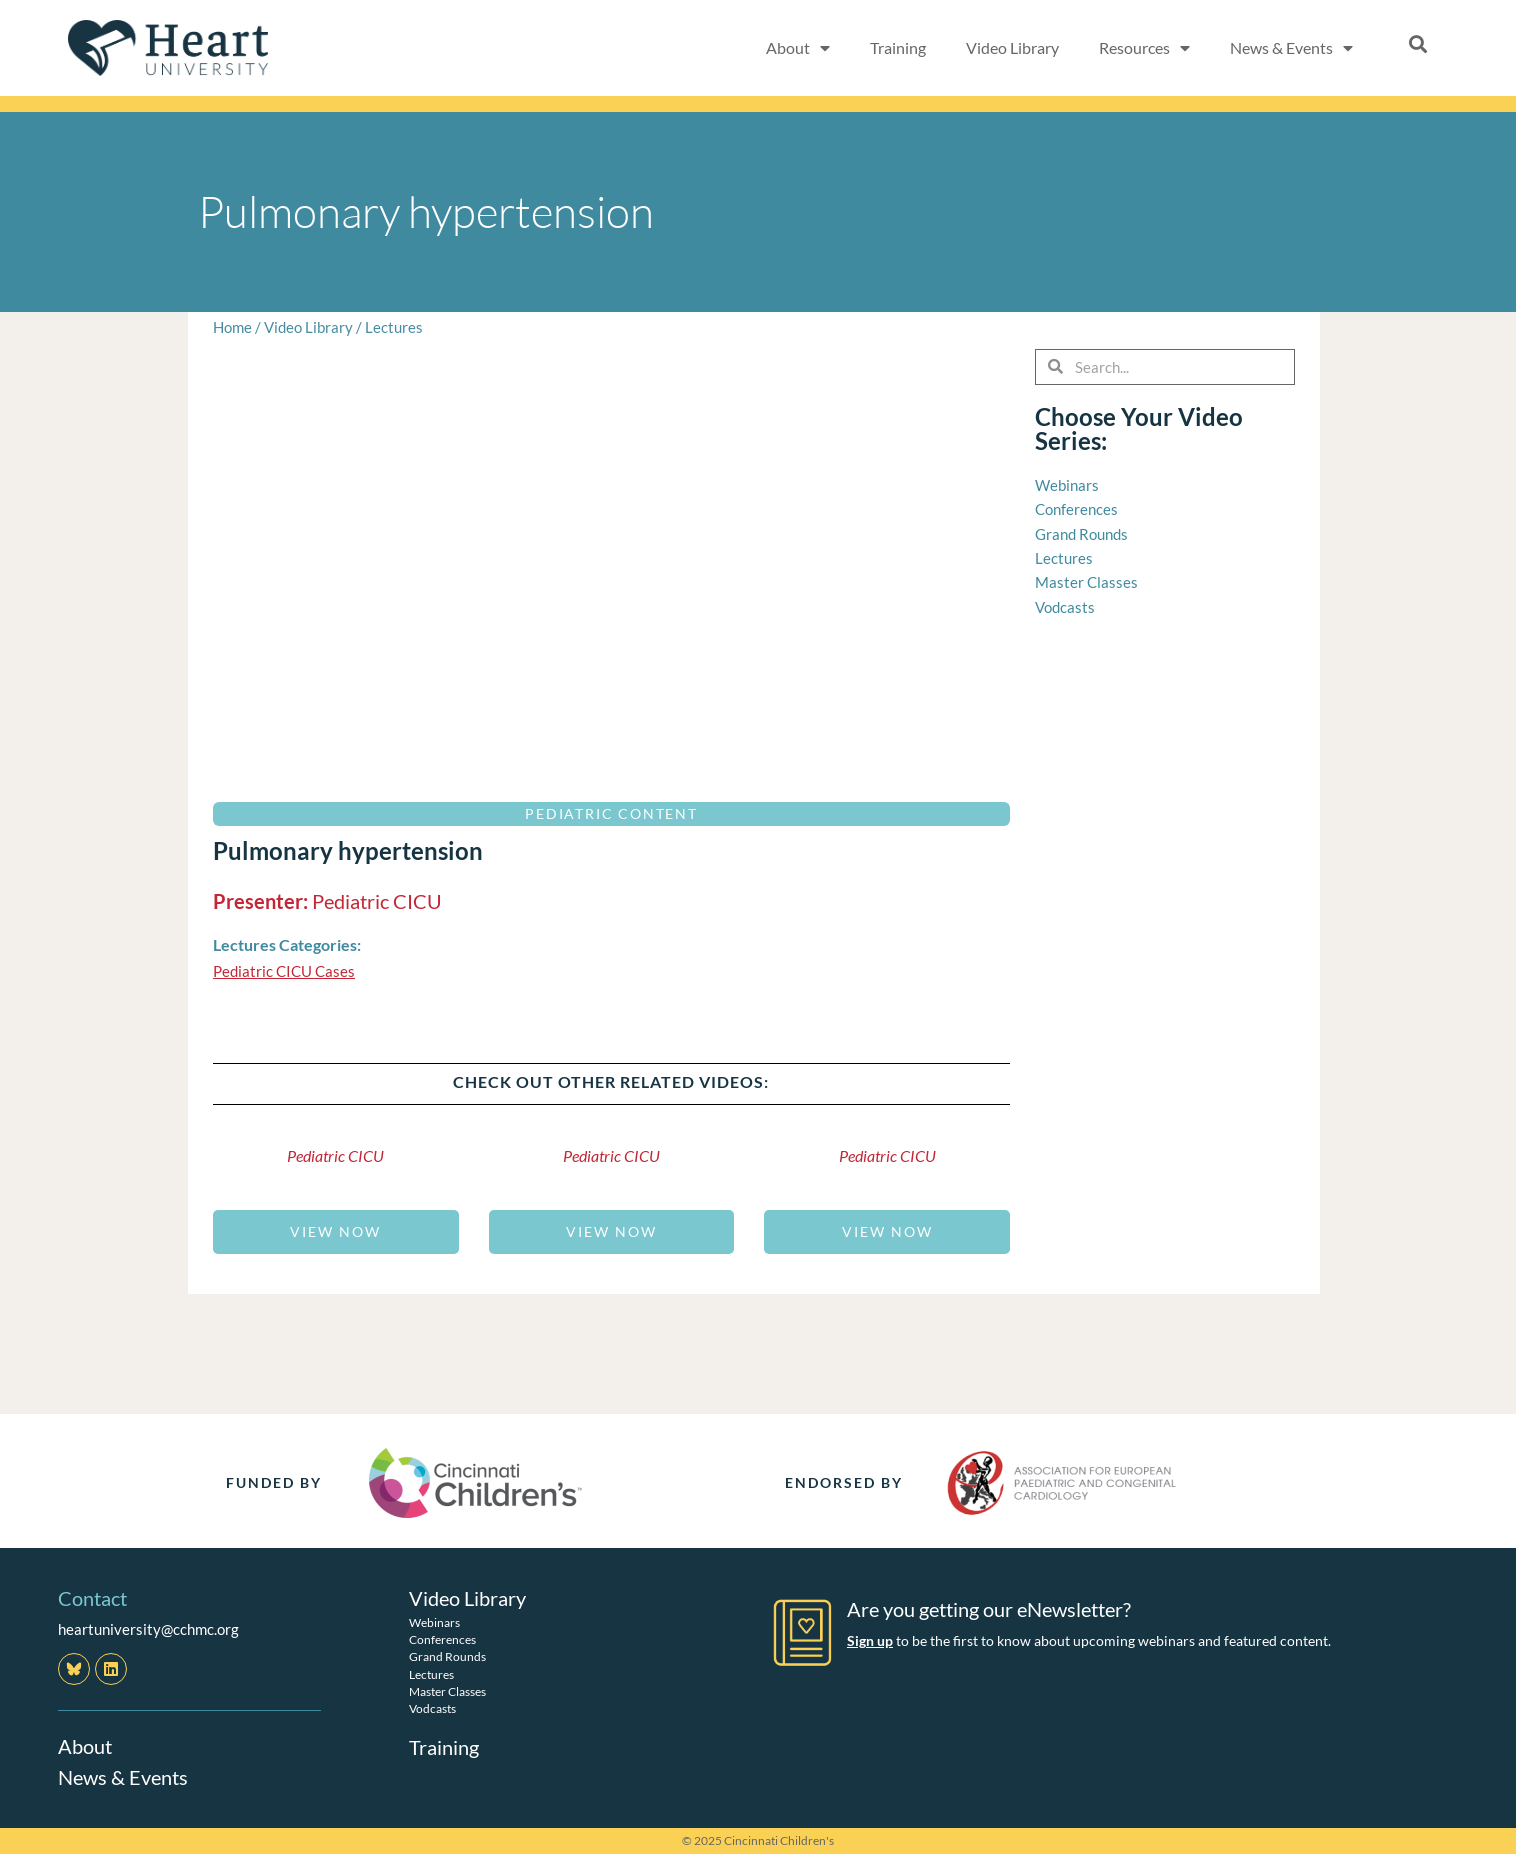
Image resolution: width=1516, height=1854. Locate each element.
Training (898, 47)
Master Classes (447, 1690)
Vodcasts (432, 1707)
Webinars (434, 1621)
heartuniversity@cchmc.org (148, 1629)
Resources (1144, 48)
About (798, 48)
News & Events (1291, 48)
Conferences (442, 1639)
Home (232, 327)
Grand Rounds (447, 1656)
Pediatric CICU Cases (284, 971)
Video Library (1012, 47)
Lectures (394, 327)
